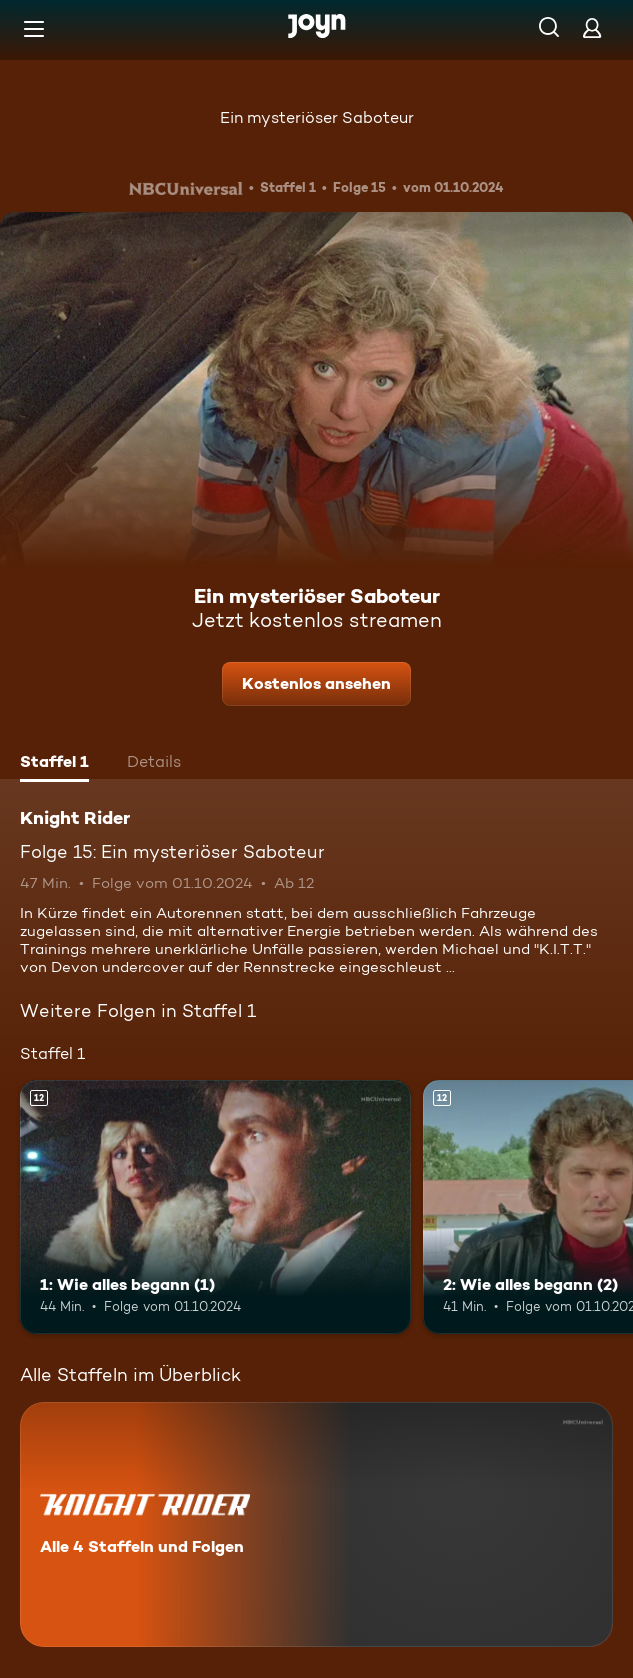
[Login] (592, 27)
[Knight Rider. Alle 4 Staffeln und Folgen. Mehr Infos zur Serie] (316, 1524)
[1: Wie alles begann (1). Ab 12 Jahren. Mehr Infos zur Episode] (215, 1207)
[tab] (54, 764)
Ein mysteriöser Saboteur (317, 117)
